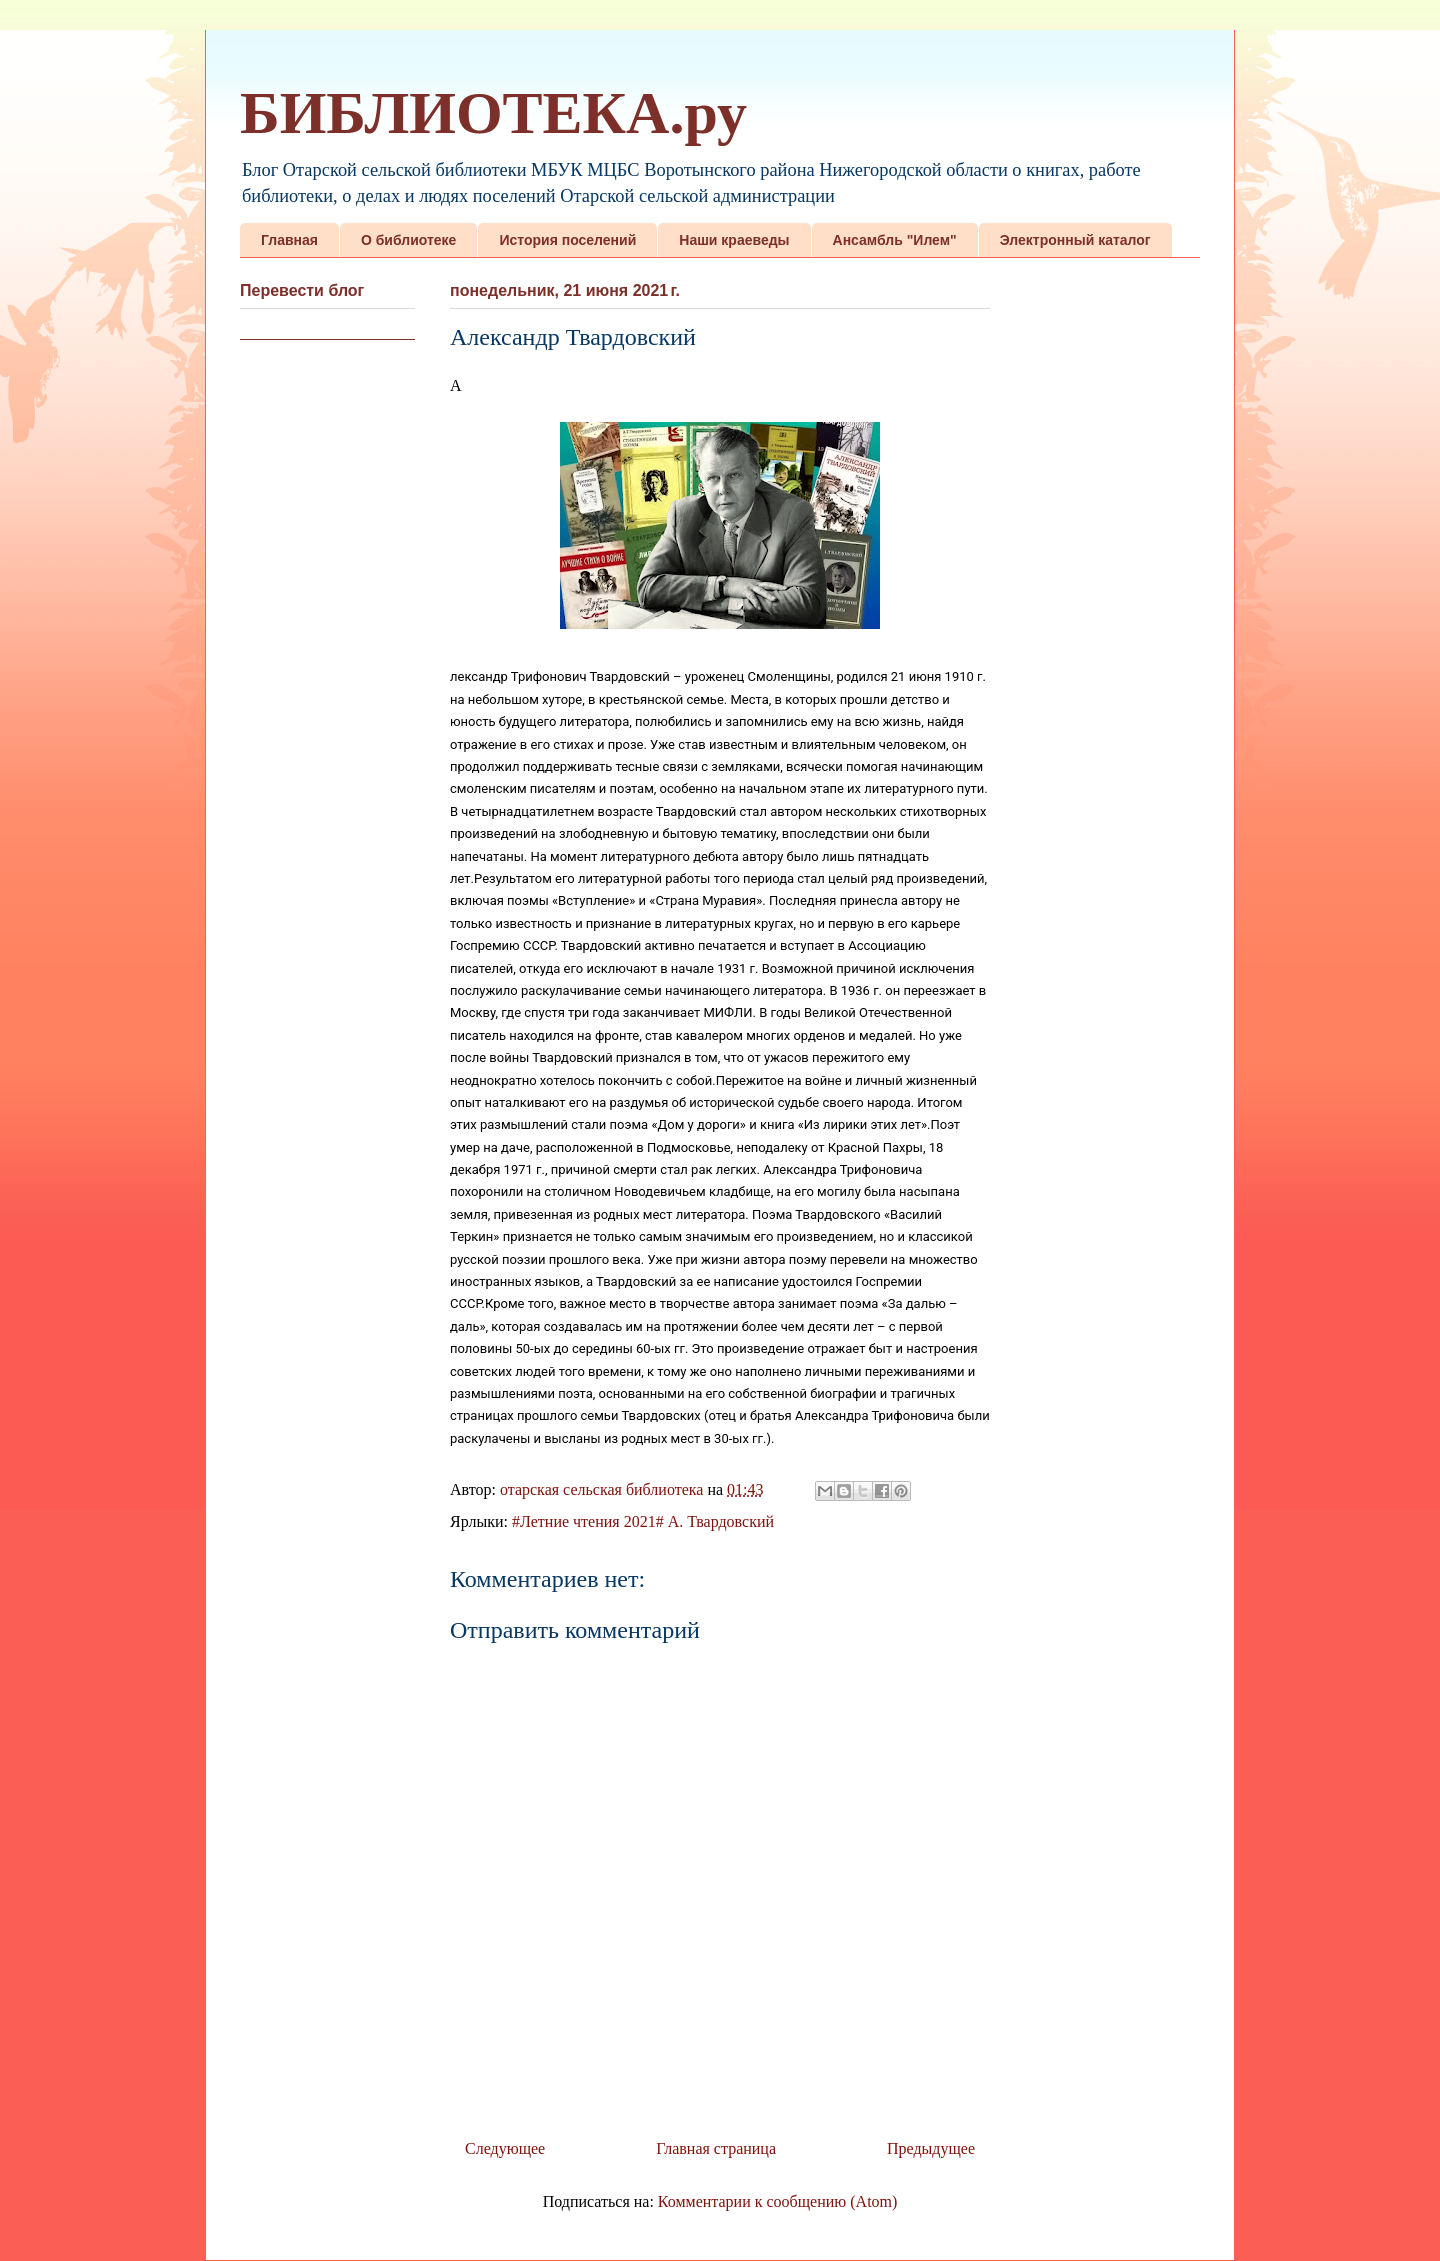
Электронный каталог (1075, 240)
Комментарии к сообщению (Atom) (778, 2201)
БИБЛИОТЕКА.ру (493, 113)
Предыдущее (931, 2148)
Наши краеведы (734, 240)
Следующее (505, 2148)
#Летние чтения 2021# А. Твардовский (643, 1521)
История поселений (567, 240)
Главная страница (716, 2148)
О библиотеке (408, 240)
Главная (289, 240)
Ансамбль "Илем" (895, 240)
